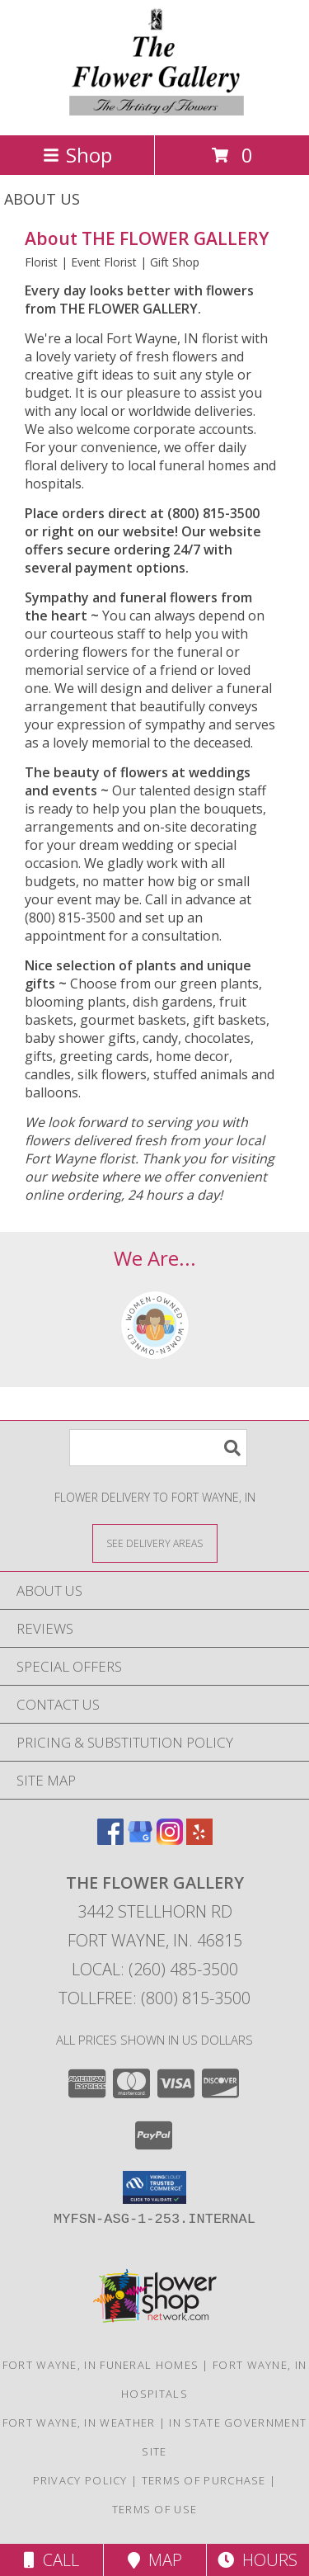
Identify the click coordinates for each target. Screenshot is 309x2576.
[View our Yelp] (199, 1839)
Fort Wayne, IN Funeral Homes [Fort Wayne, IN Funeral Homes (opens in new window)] (100, 2364)
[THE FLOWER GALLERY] (154, 111)
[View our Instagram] (170, 1839)
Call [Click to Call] (51, 2560)
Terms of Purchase (204, 2480)
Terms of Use (155, 2509)
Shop (77, 154)
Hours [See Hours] (257, 2560)
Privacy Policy (80, 2480)
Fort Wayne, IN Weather (79, 2422)
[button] (154, 2187)
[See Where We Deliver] (155, 1542)
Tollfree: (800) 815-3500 (154, 1998)
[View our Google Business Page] (140, 1839)
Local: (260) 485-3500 (155, 1969)
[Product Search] (158, 1447)
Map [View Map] (155, 2560)
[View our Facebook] (110, 1839)
